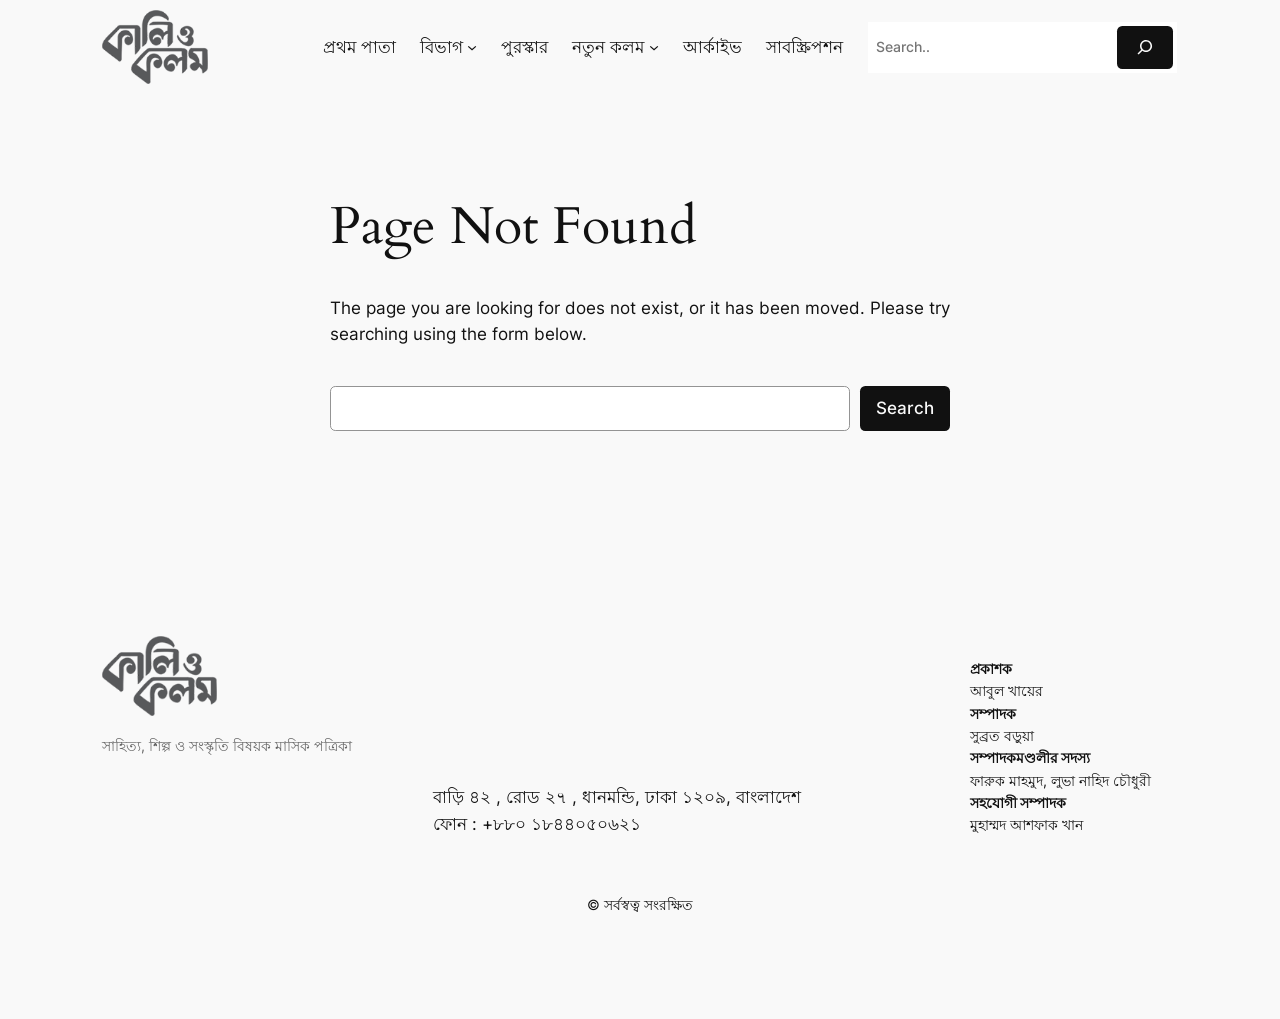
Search (905, 408)
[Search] (1145, 47)
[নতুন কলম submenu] (654, 47)
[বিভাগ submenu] (472, 47)
